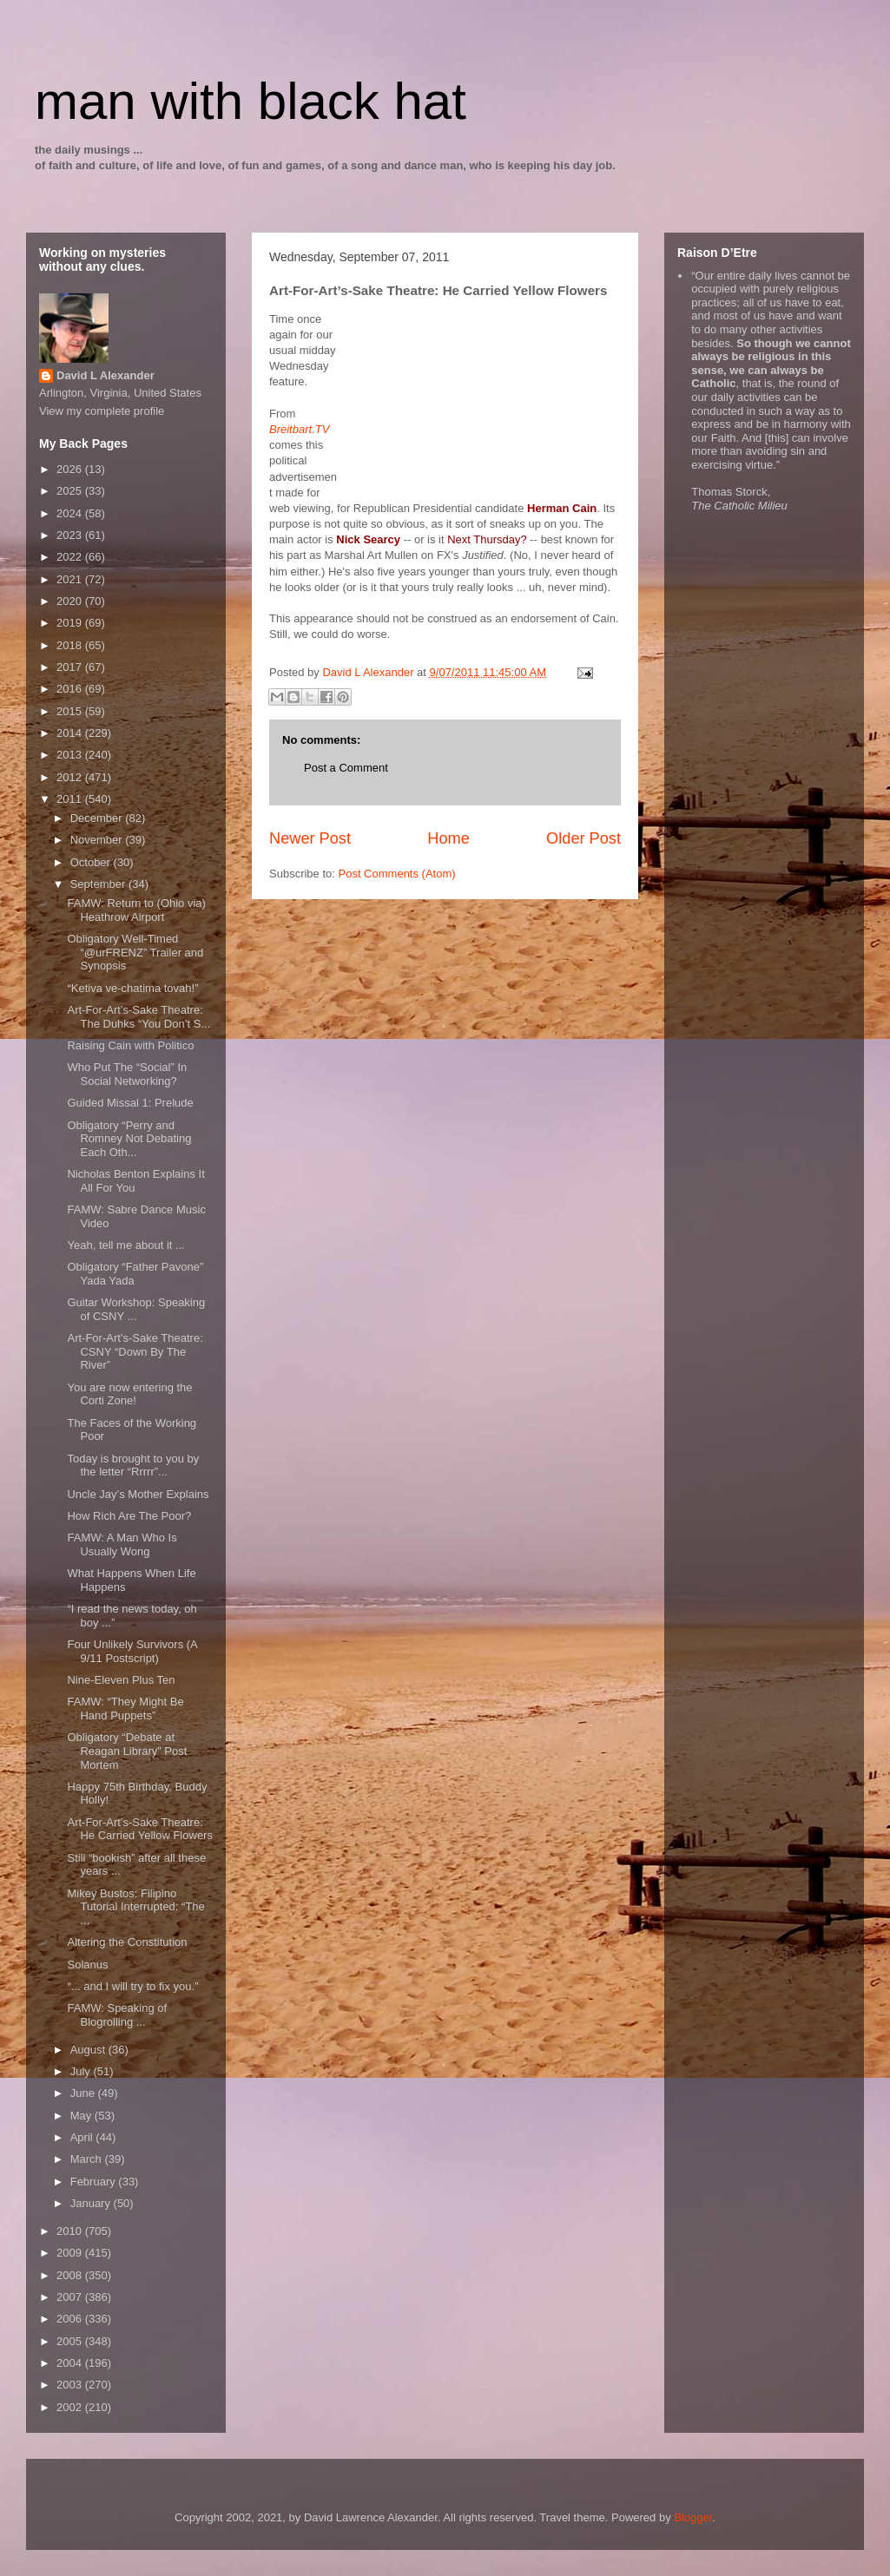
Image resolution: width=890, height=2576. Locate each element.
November (98, 839)
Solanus (87, 1964)
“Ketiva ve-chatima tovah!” (132, 988)
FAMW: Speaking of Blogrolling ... (117, 2014)
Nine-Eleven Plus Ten (121, 1679)
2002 (70, 2407)
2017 (70, 667)
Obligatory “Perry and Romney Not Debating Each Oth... (129, 1139)
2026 (70, 469)
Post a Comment (346, 767)
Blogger (693, 2517)
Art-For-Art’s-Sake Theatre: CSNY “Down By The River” (134, 1351)
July (82, 2071)
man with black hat (250, 101)
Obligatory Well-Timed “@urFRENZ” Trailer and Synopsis (135, 952)
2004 (70, 2362)
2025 (70, 490)
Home (448, 838)
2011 (70, 798)
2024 (70, 513)
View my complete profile (101, 410)
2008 (70, 2275)
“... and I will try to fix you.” (132, 1986)
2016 (70, 688)
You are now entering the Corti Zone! (129, 1394)
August (89, 2049)
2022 (70, 556)
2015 (70, 711)
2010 (70, 2231)
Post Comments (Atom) (397, 873)
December (98, 818)
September (99, 883)
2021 (70, 579)
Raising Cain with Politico (130, 1045)
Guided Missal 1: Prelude (130, 1102)
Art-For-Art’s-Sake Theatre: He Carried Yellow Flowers (139, 1829)
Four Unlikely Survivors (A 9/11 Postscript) (132, 1651)
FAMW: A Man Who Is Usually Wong (121, 1544)
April (83, 2137)
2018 (70, 645)
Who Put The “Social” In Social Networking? (127, 1074)
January (92, 2203)
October (92, 862)
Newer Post (310, 838)
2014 (70, 732)
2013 (70, 754)
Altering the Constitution (127, 1941)
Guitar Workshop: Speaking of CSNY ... (136, 1309)
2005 (70, 2341)
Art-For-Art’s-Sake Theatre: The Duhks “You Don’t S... (138, 1016)
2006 (70, 2318)
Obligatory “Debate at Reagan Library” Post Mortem (127, 1751)
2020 (70, 601)
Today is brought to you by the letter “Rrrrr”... (133, 1465)
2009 (70, 2252)
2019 (70, 622)
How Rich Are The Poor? (129, 1515)
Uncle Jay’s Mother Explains (137, 1494)
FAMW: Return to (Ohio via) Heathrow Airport (136, 910)
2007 (70, 2296)
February (94, 2181)
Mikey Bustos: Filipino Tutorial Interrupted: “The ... (135, 1907)
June (84, 2093)
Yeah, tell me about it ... (125, 1245)
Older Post (583, 838)
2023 (70, 535)
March (87, 2158)
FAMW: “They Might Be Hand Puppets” (125, 1708)
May (82, 2115)
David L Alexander (105, 375)
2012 (70, 777)
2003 (70, 2384)
